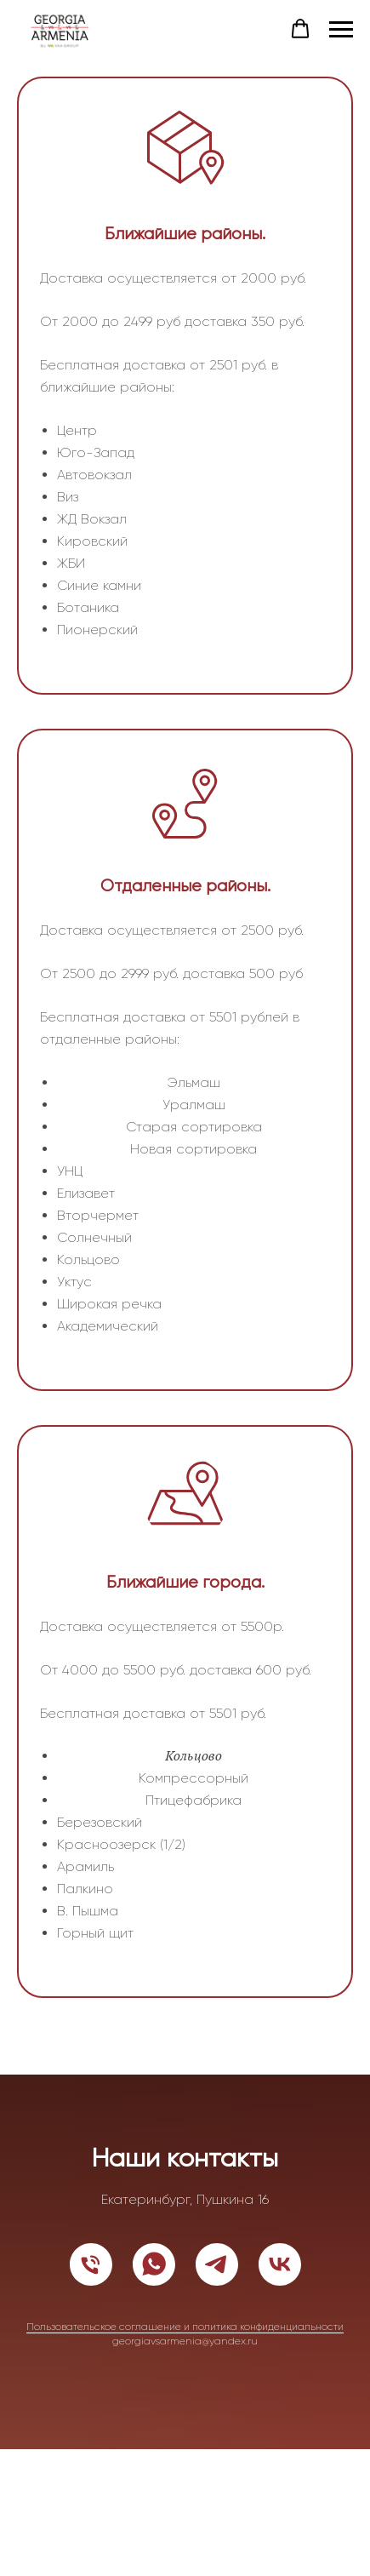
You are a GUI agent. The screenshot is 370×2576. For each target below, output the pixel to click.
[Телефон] (91, 2264)
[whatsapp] (154, 2264)
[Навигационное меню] (341, 29)
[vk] (280, 2264)
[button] (300, 29)
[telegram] (217, 2264)
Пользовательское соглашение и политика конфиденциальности (185, 2327)
